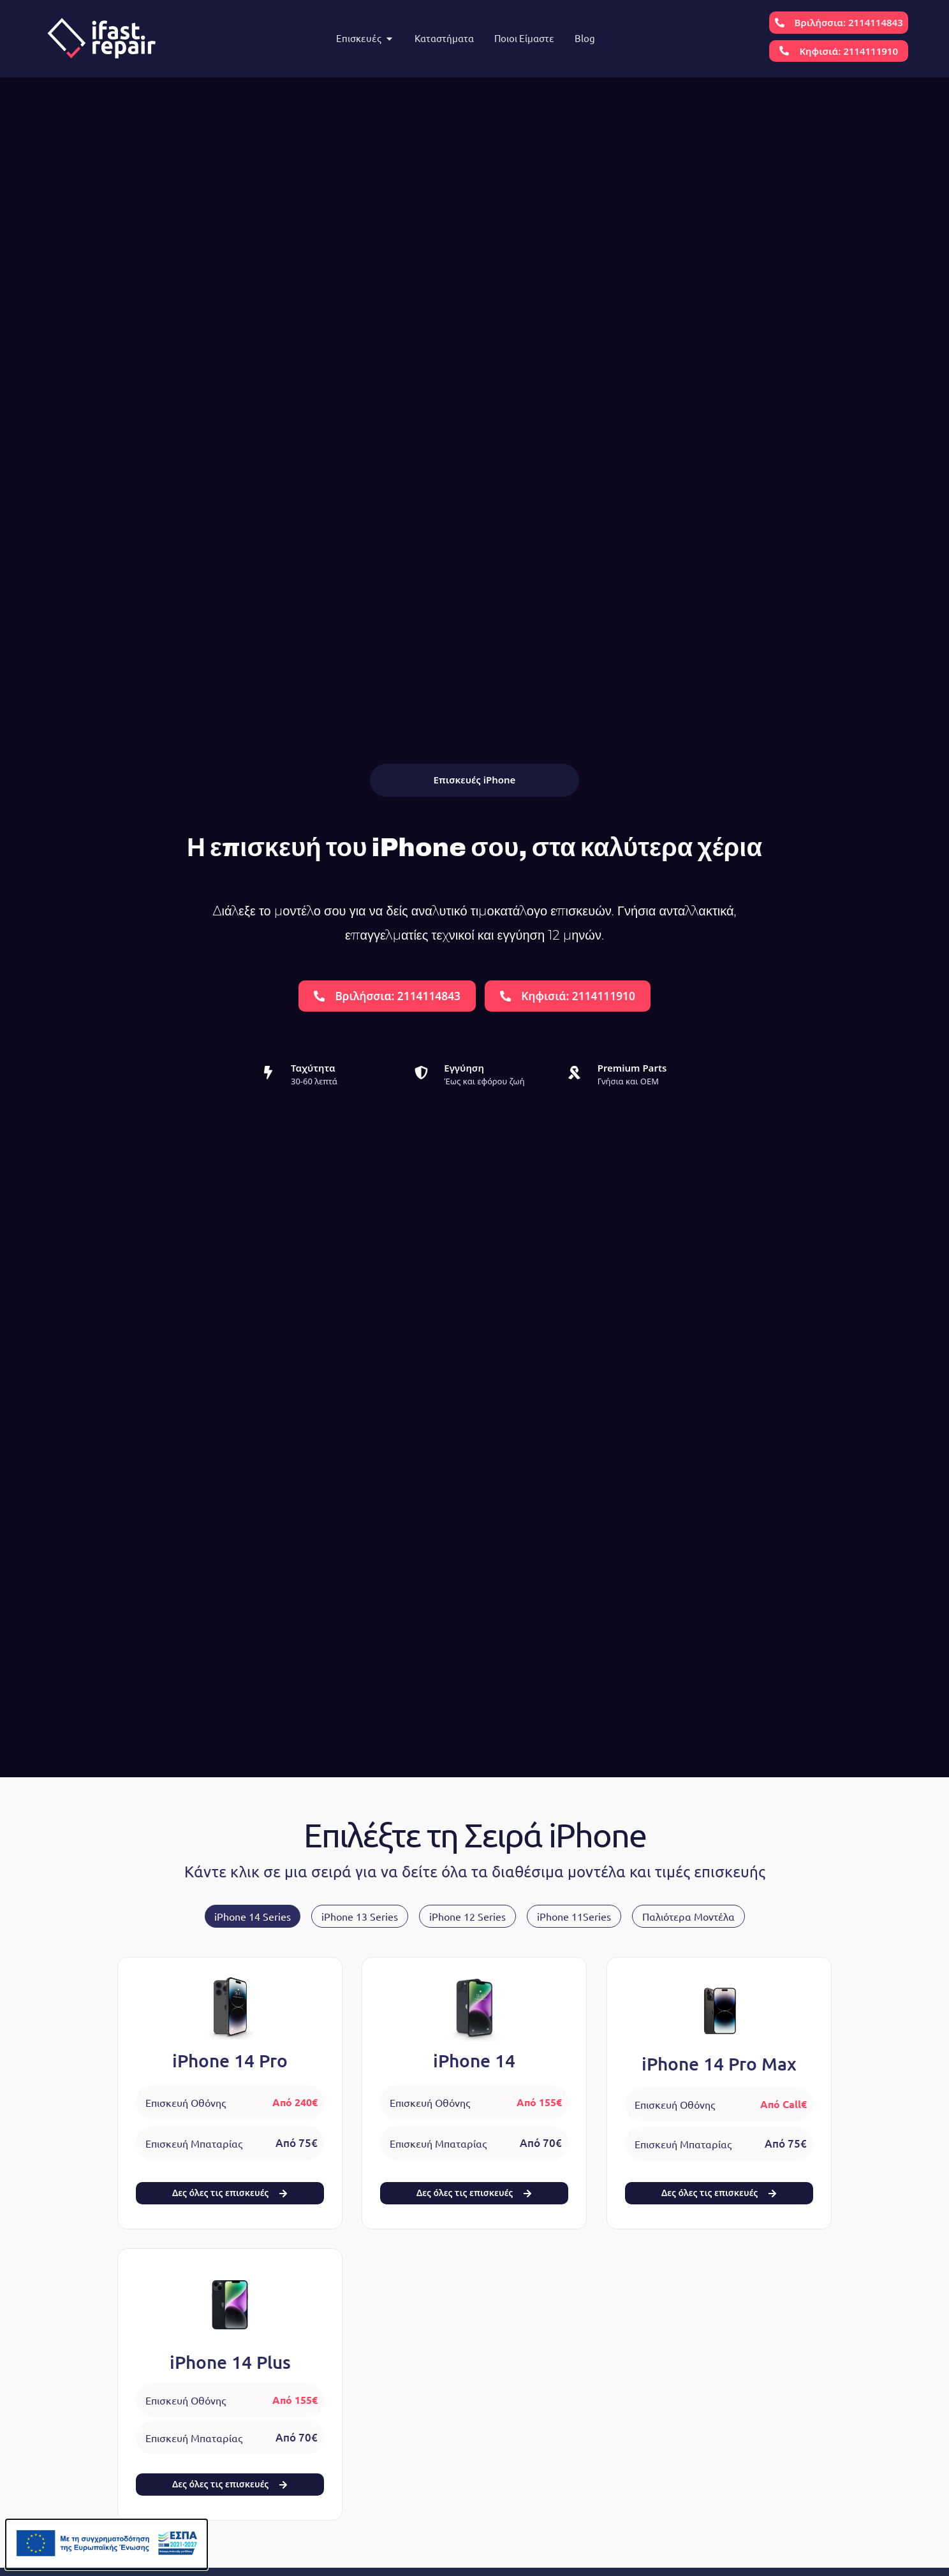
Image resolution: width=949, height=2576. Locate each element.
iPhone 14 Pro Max (719, 2063)
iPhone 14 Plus (230, 2362)
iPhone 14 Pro (230, 2061)
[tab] (252, 1916)
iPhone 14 (474, 2061)
